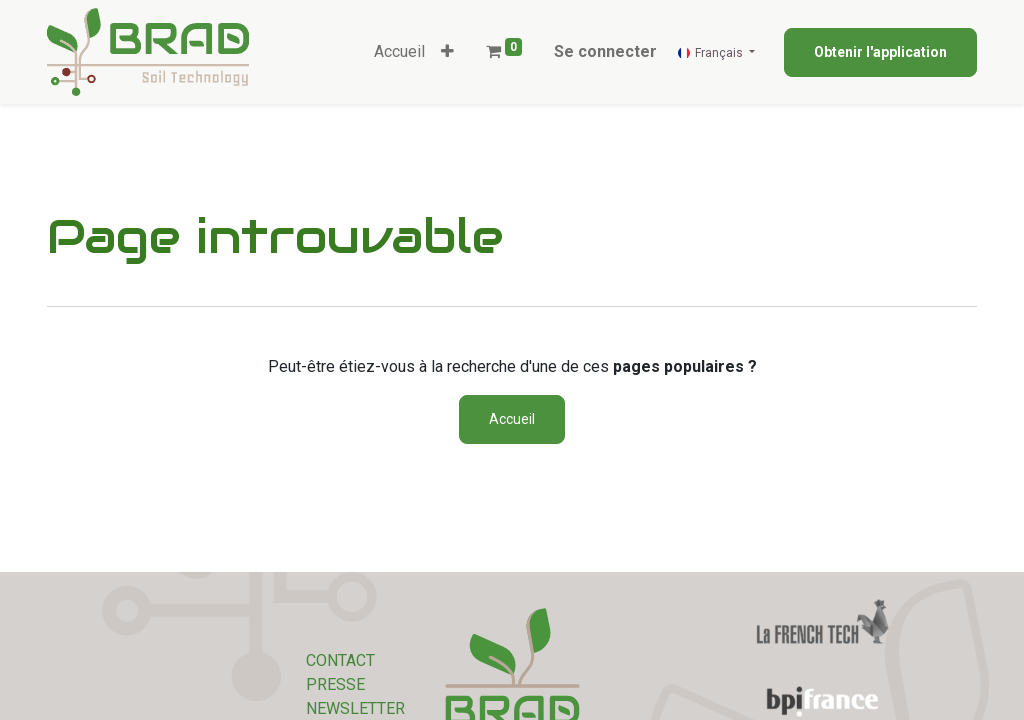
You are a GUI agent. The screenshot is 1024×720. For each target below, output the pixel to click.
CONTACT (340, 660)
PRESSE (335, 684)
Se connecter (605, 51)
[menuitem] (399, 52)
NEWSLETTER (355, 708)
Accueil (512, 419)
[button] (447, 52)
